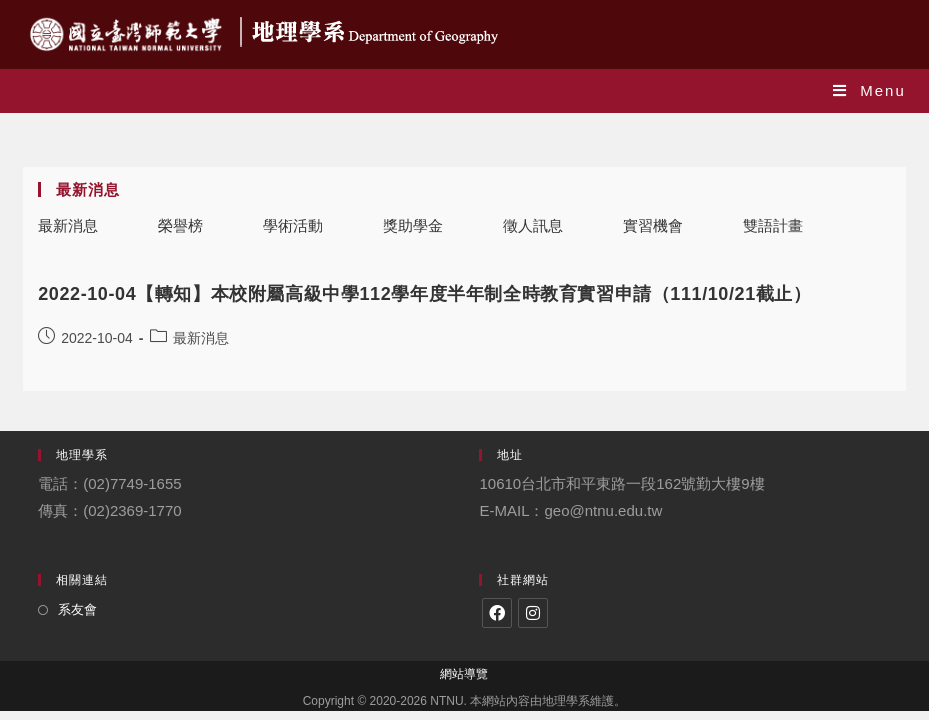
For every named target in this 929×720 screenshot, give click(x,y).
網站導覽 (464, 674)
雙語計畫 (773, 225)
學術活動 (293, 225)
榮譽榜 (180, 225)
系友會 (77, 609)
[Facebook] (497, 613)
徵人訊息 (533, 225)
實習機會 (653, 225)
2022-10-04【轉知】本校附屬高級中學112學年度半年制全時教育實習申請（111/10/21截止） (424, 294)
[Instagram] (533, 613)
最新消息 (68, 225)
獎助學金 (413, 225)
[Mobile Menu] (869, 90)
